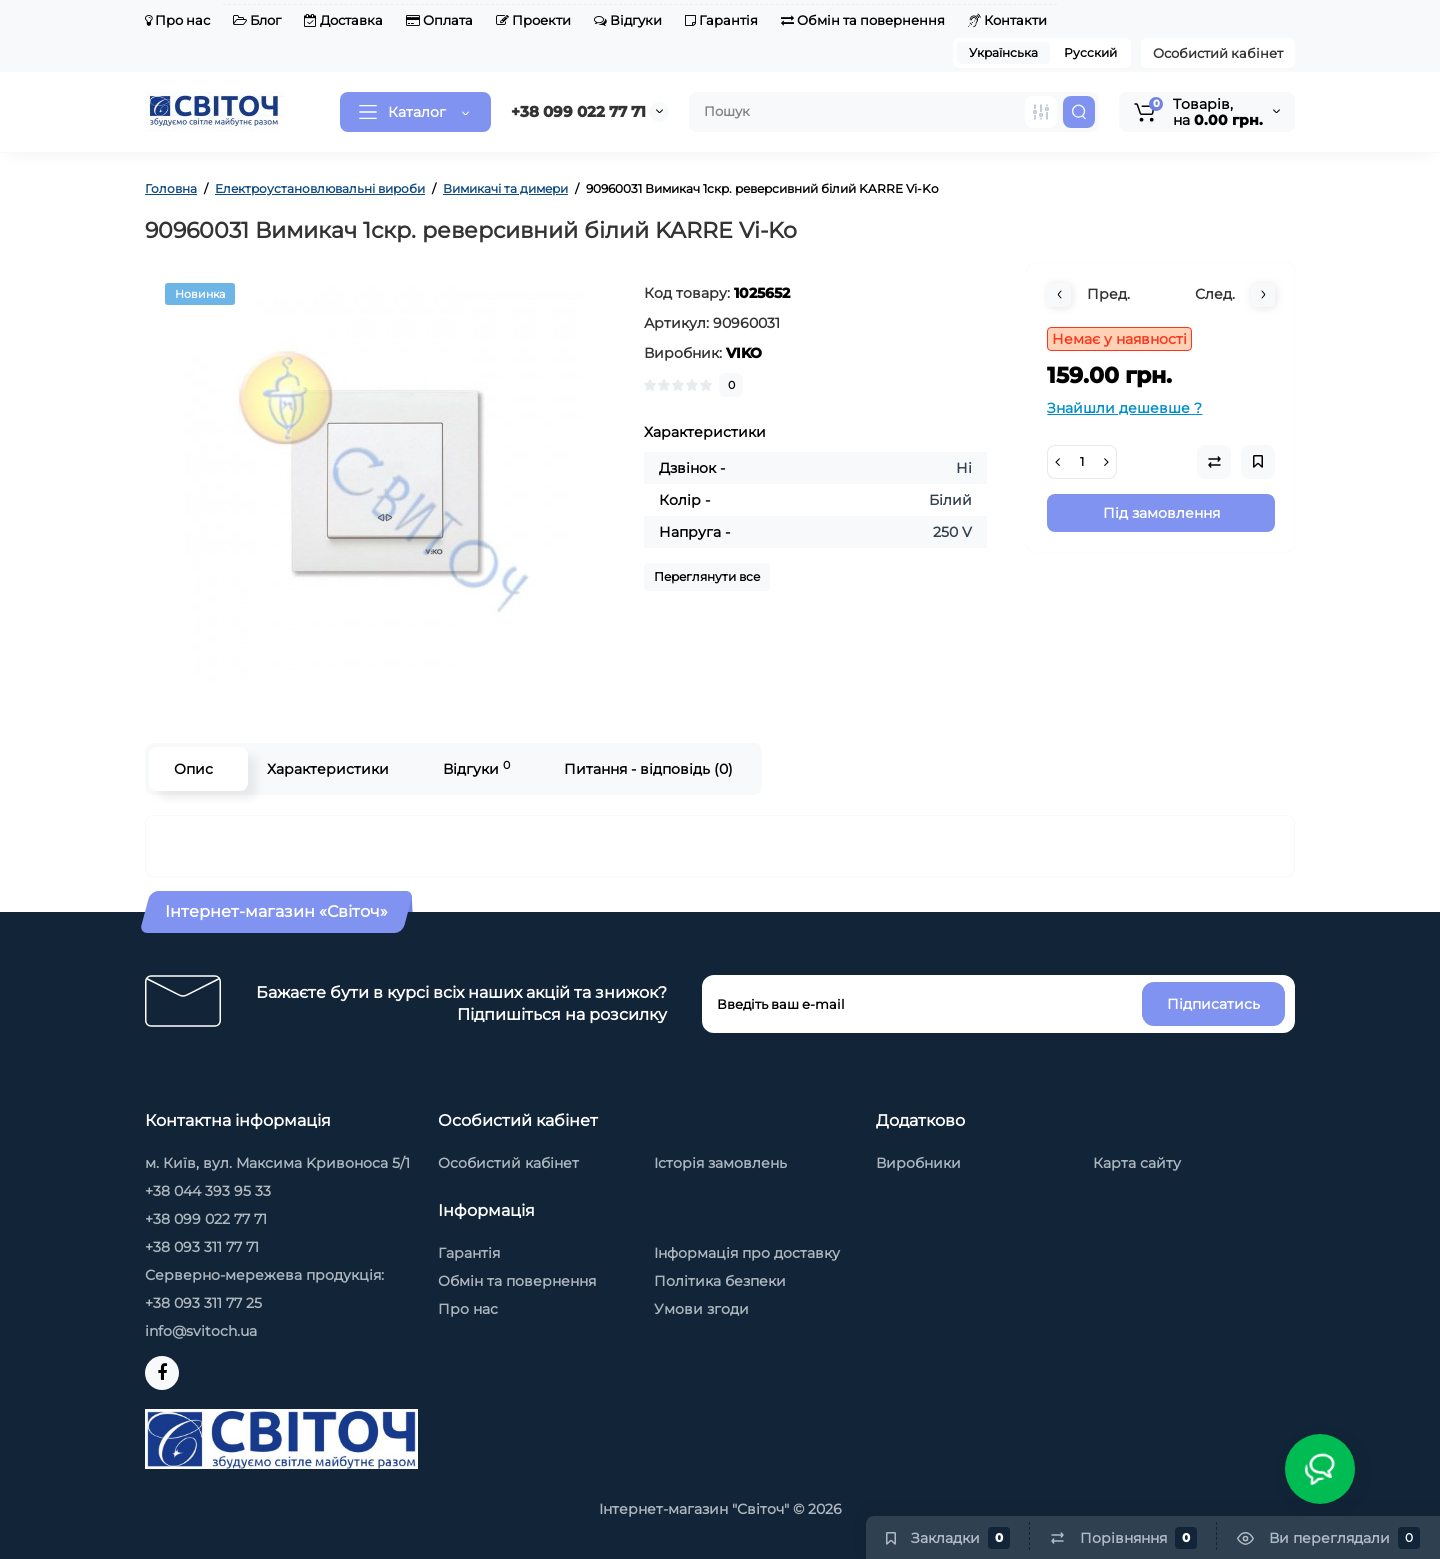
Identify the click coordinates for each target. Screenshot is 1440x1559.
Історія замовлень (720, 1163)
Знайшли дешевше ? (1124, 408)
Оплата (439, 20)
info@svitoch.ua (201, 1331)
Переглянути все (707, 576)
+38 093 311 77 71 (202, 1247)
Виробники (918, 1163)
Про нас (177, 20)
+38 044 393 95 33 (208, 1191)
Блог (257, 20)
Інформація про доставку (747, 1253)
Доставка (343, 20)
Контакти (1007, 20)
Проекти (533, 20)
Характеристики (328, 769)
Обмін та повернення (863, 20)
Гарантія (721, 20)
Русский (1090, 52)
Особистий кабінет (1218, 53)
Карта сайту (1137, 1163)
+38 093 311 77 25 (203, 1303)
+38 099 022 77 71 (578, 111)
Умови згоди (701, 1309)
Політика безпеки (720, 1281)
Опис (193, 769)
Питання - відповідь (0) (648, 769)
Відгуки (628, 20)
